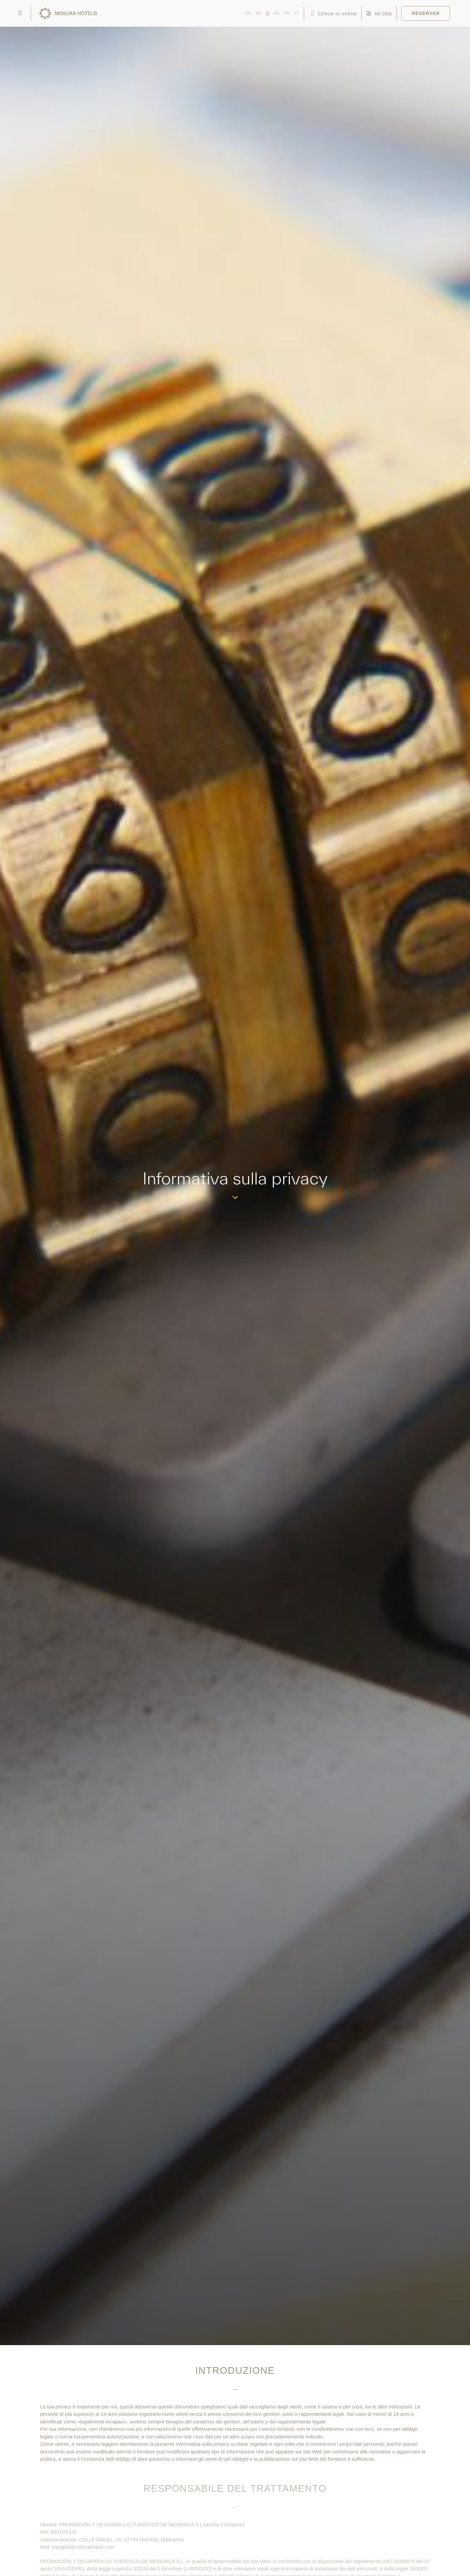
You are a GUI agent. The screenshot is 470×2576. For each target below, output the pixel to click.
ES (276, 13)
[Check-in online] (312, 13)
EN (248, 13)
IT (267, 13)
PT (296, 13)
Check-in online (337, 13)
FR (286, 13)
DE (258, 13)
